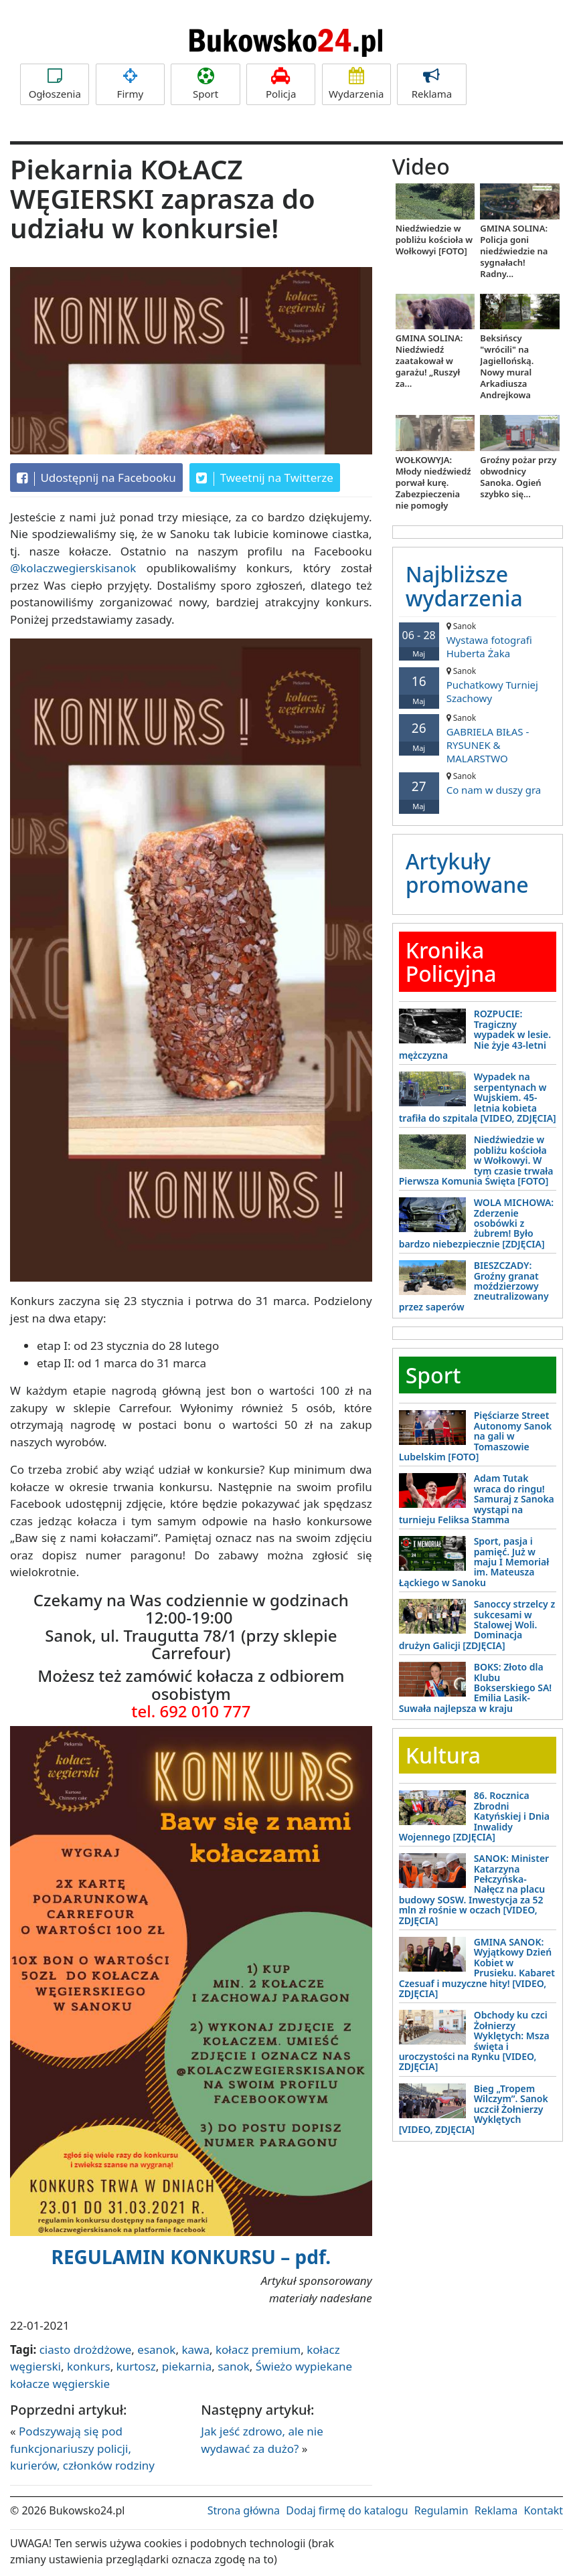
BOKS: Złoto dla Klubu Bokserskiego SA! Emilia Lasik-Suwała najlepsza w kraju (475, 1687)
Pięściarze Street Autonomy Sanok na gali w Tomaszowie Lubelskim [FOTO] (475, 1436)
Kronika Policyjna (451, 962)
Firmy (130, 84)
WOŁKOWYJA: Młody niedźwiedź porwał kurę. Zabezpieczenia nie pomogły (433, 482)
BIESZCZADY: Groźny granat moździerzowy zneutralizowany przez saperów (474, 1286)
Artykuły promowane (467, 873)
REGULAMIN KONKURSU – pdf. (191, 2256)
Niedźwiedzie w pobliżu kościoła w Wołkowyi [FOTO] (434, 239)
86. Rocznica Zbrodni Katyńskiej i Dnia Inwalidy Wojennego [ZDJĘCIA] (474, 1816)
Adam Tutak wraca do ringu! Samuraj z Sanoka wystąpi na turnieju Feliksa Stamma (476, 1499)
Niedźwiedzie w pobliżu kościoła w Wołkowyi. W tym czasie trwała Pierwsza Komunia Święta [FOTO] (476, 1160)
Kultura (443, 1755)
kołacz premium (258, 2349)
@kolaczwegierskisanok (73, 568)
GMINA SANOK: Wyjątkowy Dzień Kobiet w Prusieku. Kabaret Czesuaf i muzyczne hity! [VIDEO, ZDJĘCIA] (477, 1968)
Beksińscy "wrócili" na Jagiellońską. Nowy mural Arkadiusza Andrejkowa (507, 366)
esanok (156, 2349)
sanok (234, 2366)
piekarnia (187, 2366)
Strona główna (244, 2510)
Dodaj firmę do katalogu (347, 2510)
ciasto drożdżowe (85, 2349)
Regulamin (441, 2510)
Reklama (431, 84)
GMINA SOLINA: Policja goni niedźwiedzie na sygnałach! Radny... (514, 251)
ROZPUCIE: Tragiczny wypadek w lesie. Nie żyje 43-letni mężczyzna (475, 1034)
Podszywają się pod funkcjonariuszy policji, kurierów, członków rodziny (82, 2448)
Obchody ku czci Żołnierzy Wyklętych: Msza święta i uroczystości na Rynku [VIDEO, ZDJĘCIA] (474, 2040)
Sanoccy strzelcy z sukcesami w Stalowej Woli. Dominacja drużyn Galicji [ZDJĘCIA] (477, 1625)
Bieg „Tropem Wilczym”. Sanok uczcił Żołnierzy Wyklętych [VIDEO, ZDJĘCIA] (473, 2109)
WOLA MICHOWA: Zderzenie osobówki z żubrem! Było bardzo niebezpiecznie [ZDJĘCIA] (476, 1223)
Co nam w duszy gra (477, 783)
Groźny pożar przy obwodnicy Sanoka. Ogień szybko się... (518, 477)
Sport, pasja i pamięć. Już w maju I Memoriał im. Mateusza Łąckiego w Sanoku (474, 1562)
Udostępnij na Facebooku (96, 478)
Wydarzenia (356, 84)
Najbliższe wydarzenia (464, 586)
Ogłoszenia (54, 84)
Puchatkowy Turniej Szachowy (477, 685)
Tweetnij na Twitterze (264, 478)
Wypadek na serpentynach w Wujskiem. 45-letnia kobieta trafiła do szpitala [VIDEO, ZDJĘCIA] (477, 1097)
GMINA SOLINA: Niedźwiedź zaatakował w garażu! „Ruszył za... (429, 361)
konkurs (88, 2366)
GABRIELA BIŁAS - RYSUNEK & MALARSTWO (477, 738)
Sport (205, 84)
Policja (280, 84)
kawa (195, 2349)
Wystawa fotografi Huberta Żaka (477, 640)
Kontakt (543, 2510)
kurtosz (136, 2366)
